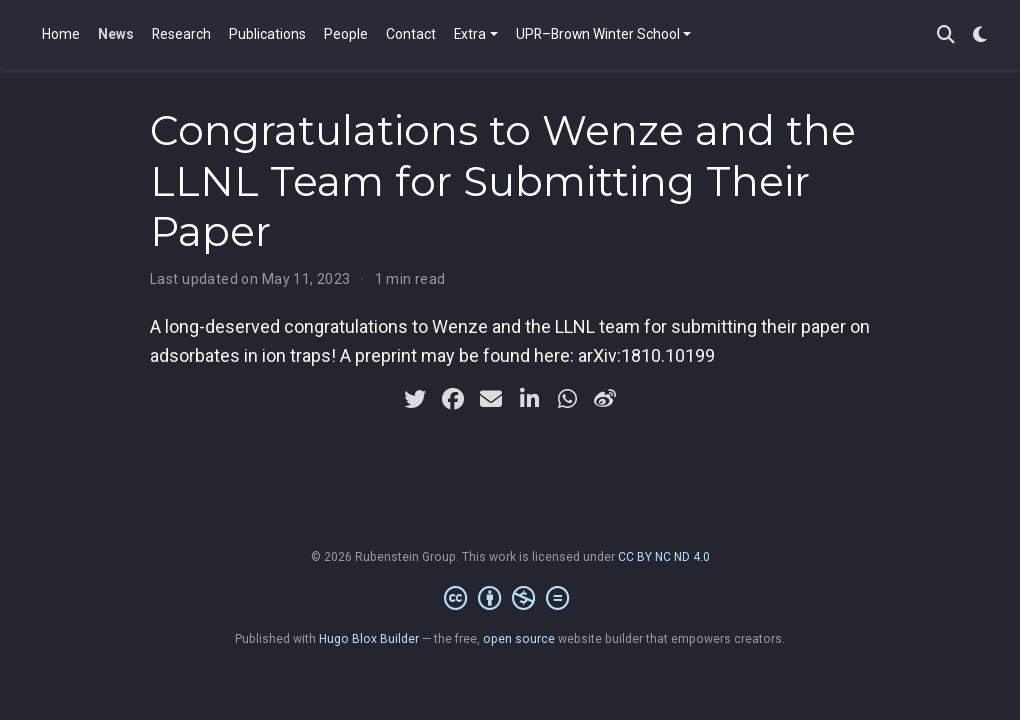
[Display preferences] (980, 35)
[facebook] (453, 399)
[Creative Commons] (510, 599)
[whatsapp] (567, 399)
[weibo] (605, 399)
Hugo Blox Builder (369, 639)
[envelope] (491, 399)
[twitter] (415, 399)
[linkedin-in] (529, 399)
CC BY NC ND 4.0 (664, 557)
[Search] (946, 35)
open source (519, 639)
